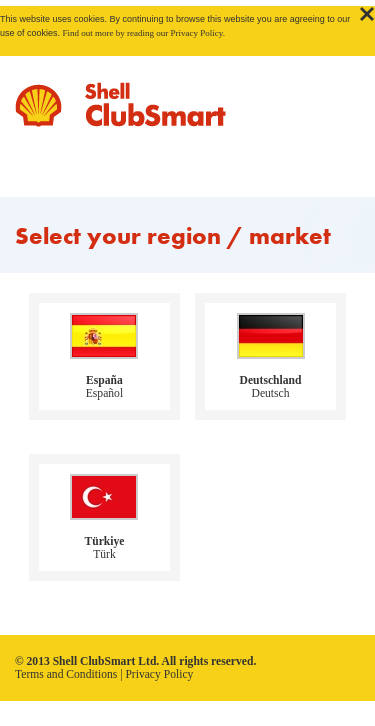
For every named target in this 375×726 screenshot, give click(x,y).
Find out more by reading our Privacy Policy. (144, 33)
